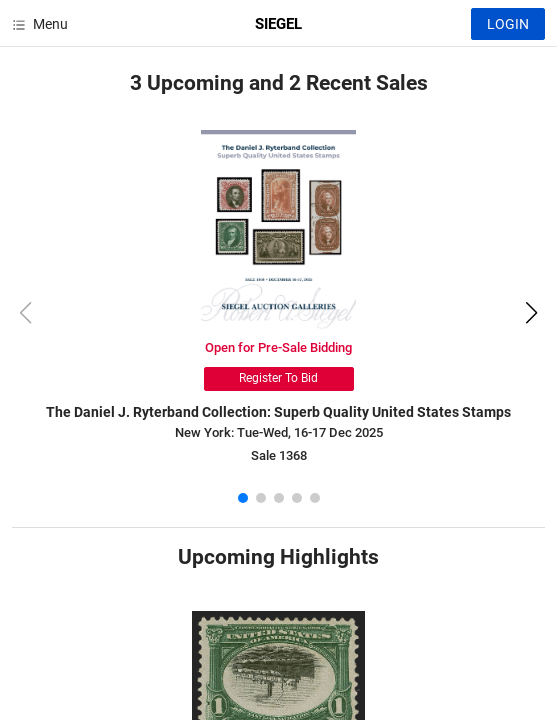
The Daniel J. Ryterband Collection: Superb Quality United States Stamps (278, 412)
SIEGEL (278, 24)
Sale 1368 (279, 455)
